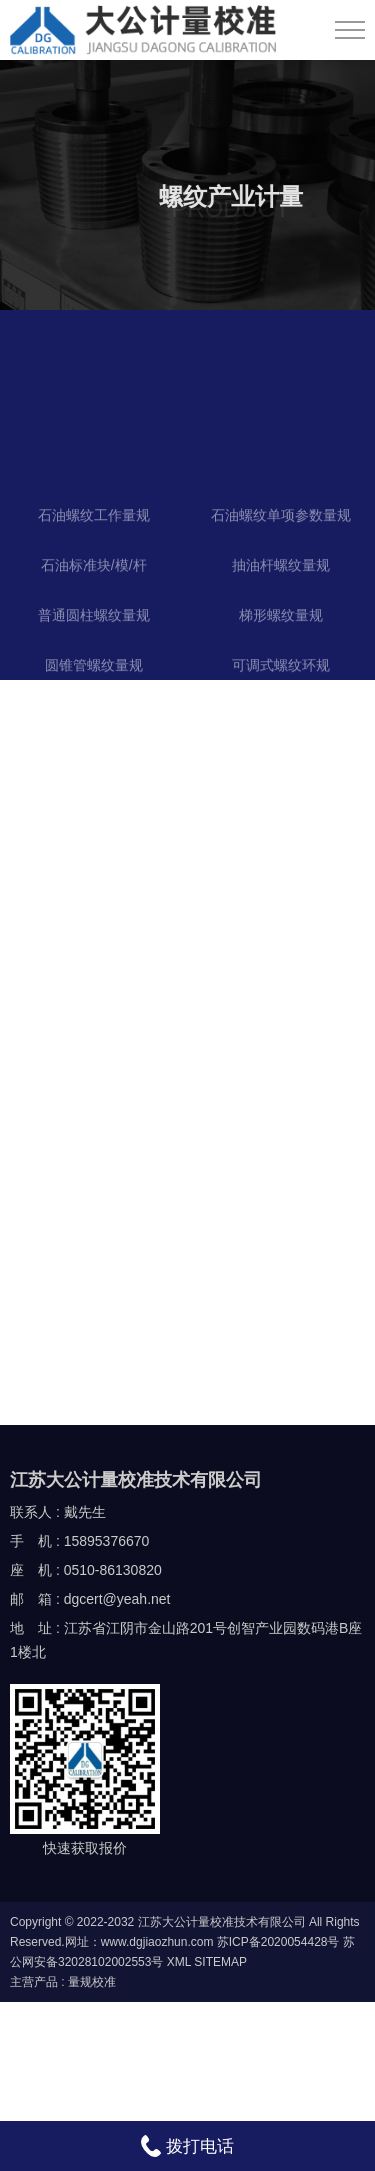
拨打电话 (187, 2146)
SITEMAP (220, 1962)
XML (179, 1962)
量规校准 (92, 1982)
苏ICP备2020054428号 (278, 1942)
